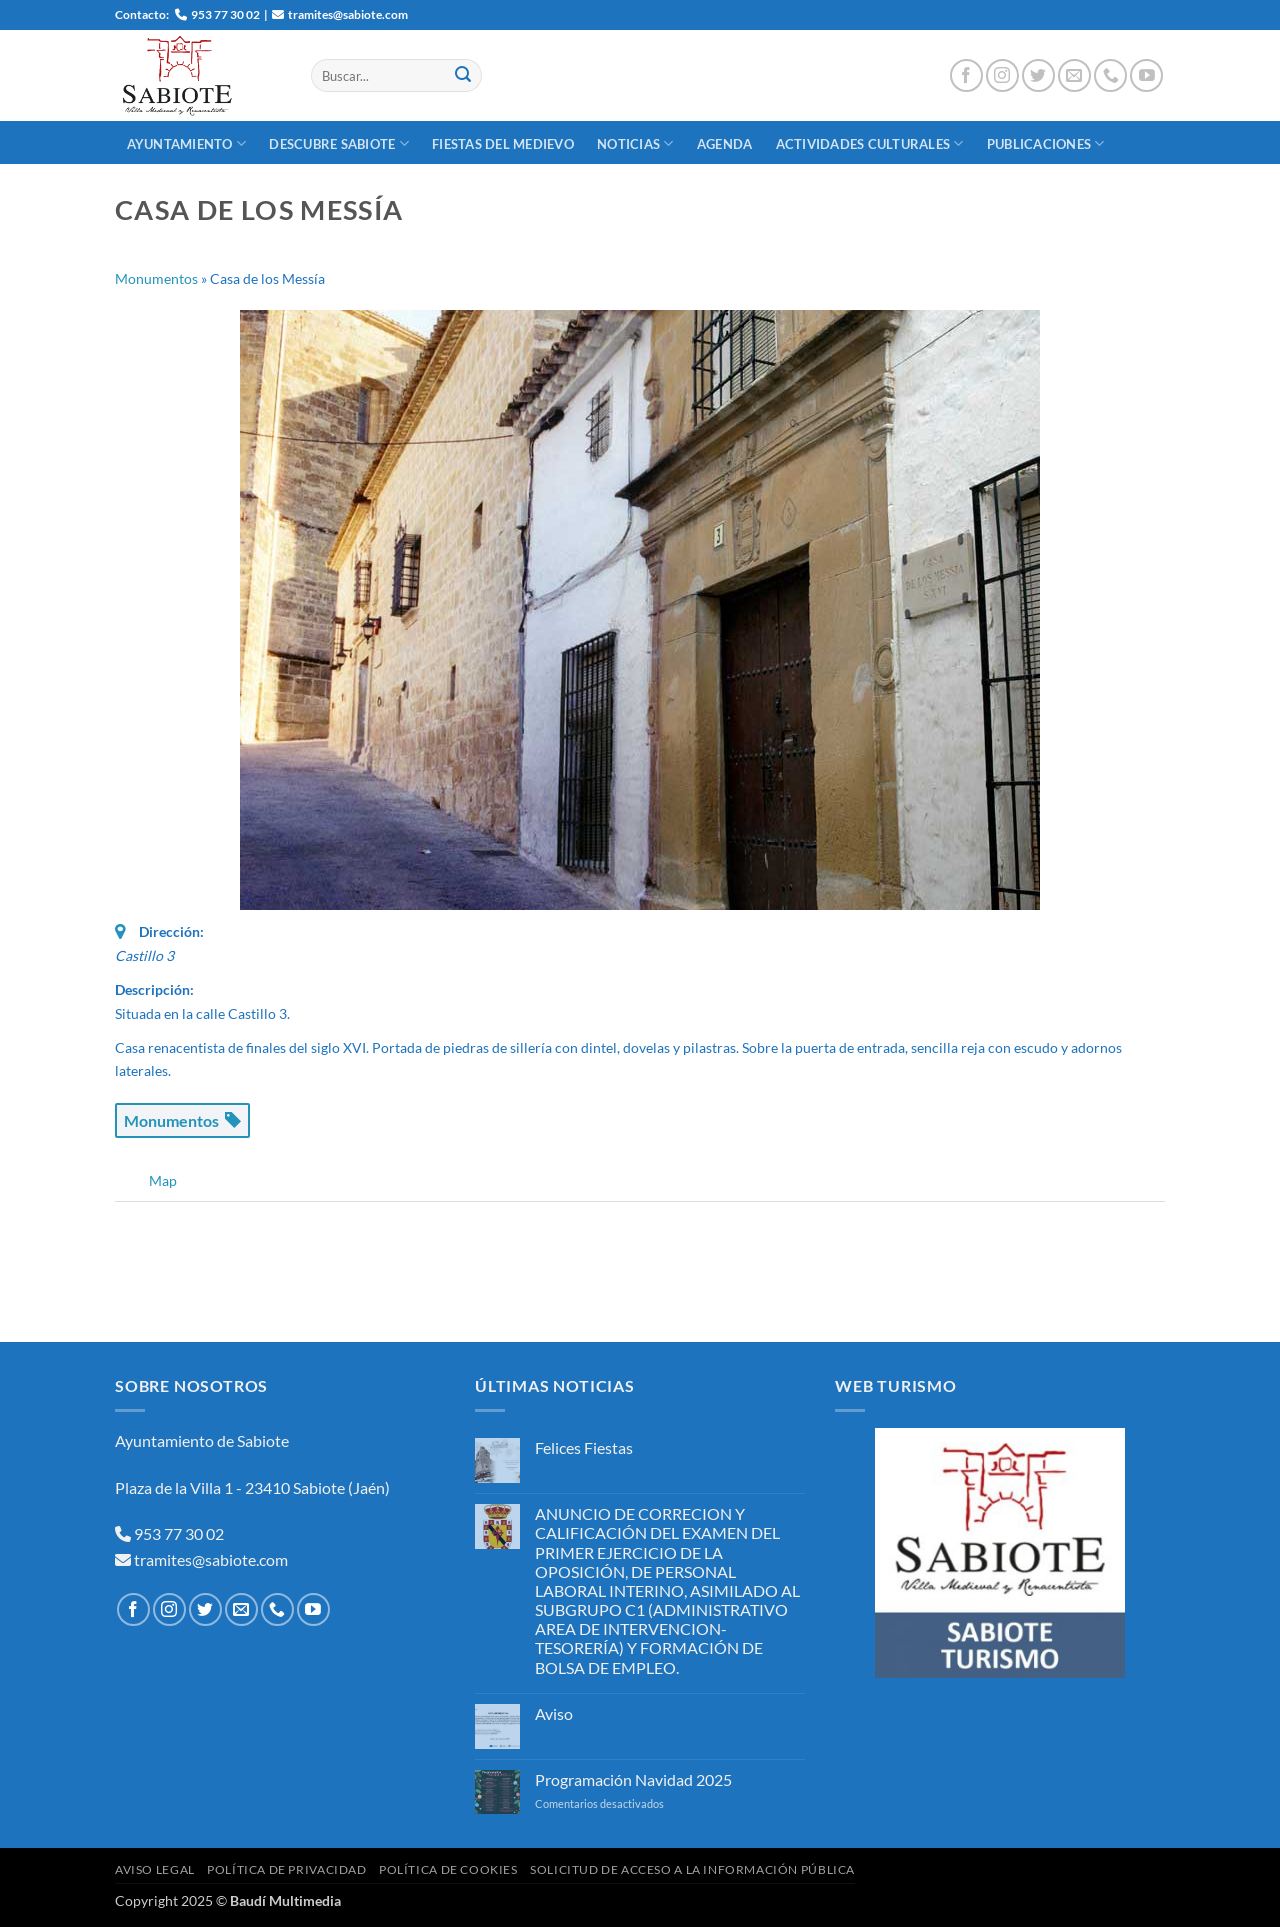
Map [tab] (163, 1180)
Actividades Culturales (870, 143)
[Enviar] (463, 76)
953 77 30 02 (179, 1533)
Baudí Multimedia (285, 1900)
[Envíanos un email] (1074, 75)
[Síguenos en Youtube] (1146, 75)
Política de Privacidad (286, 1869)
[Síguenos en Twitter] (1038, 75)
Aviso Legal (155, 1869)
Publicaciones (1046, 143)
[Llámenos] (1110, 75)
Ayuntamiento (187, 143)
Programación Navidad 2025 (633, 1779)
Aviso (554, 1713)
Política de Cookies (448, 1869)
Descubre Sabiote (339, 143)
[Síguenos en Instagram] (1002, 75)
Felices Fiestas (584, 1447)
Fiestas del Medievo (503, 144)
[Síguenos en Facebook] (966, 75)
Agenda (725, 144)
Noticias (635, 143)
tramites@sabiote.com (209, 1559)
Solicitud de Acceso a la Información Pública (692, 1869)
